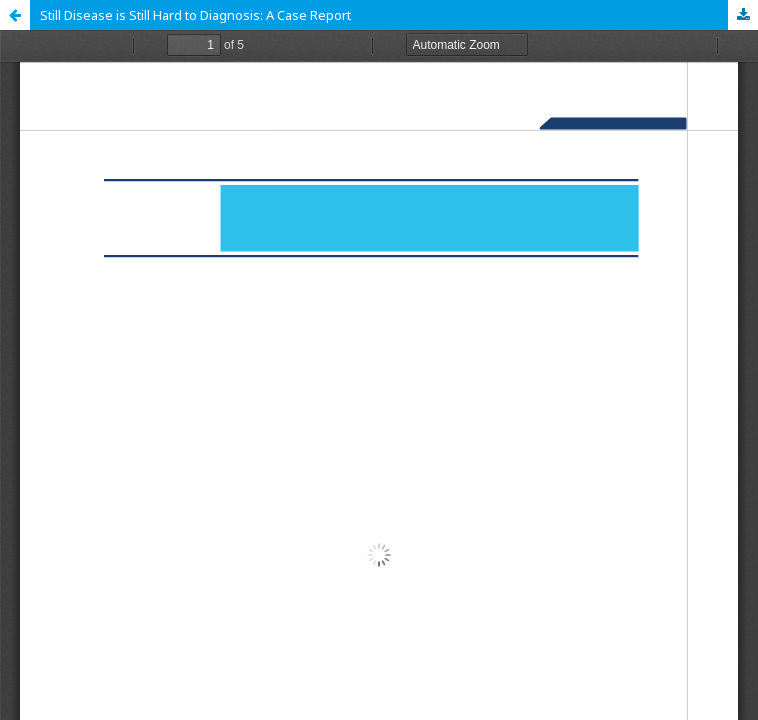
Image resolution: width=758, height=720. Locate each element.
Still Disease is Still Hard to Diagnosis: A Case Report (195, 15)
